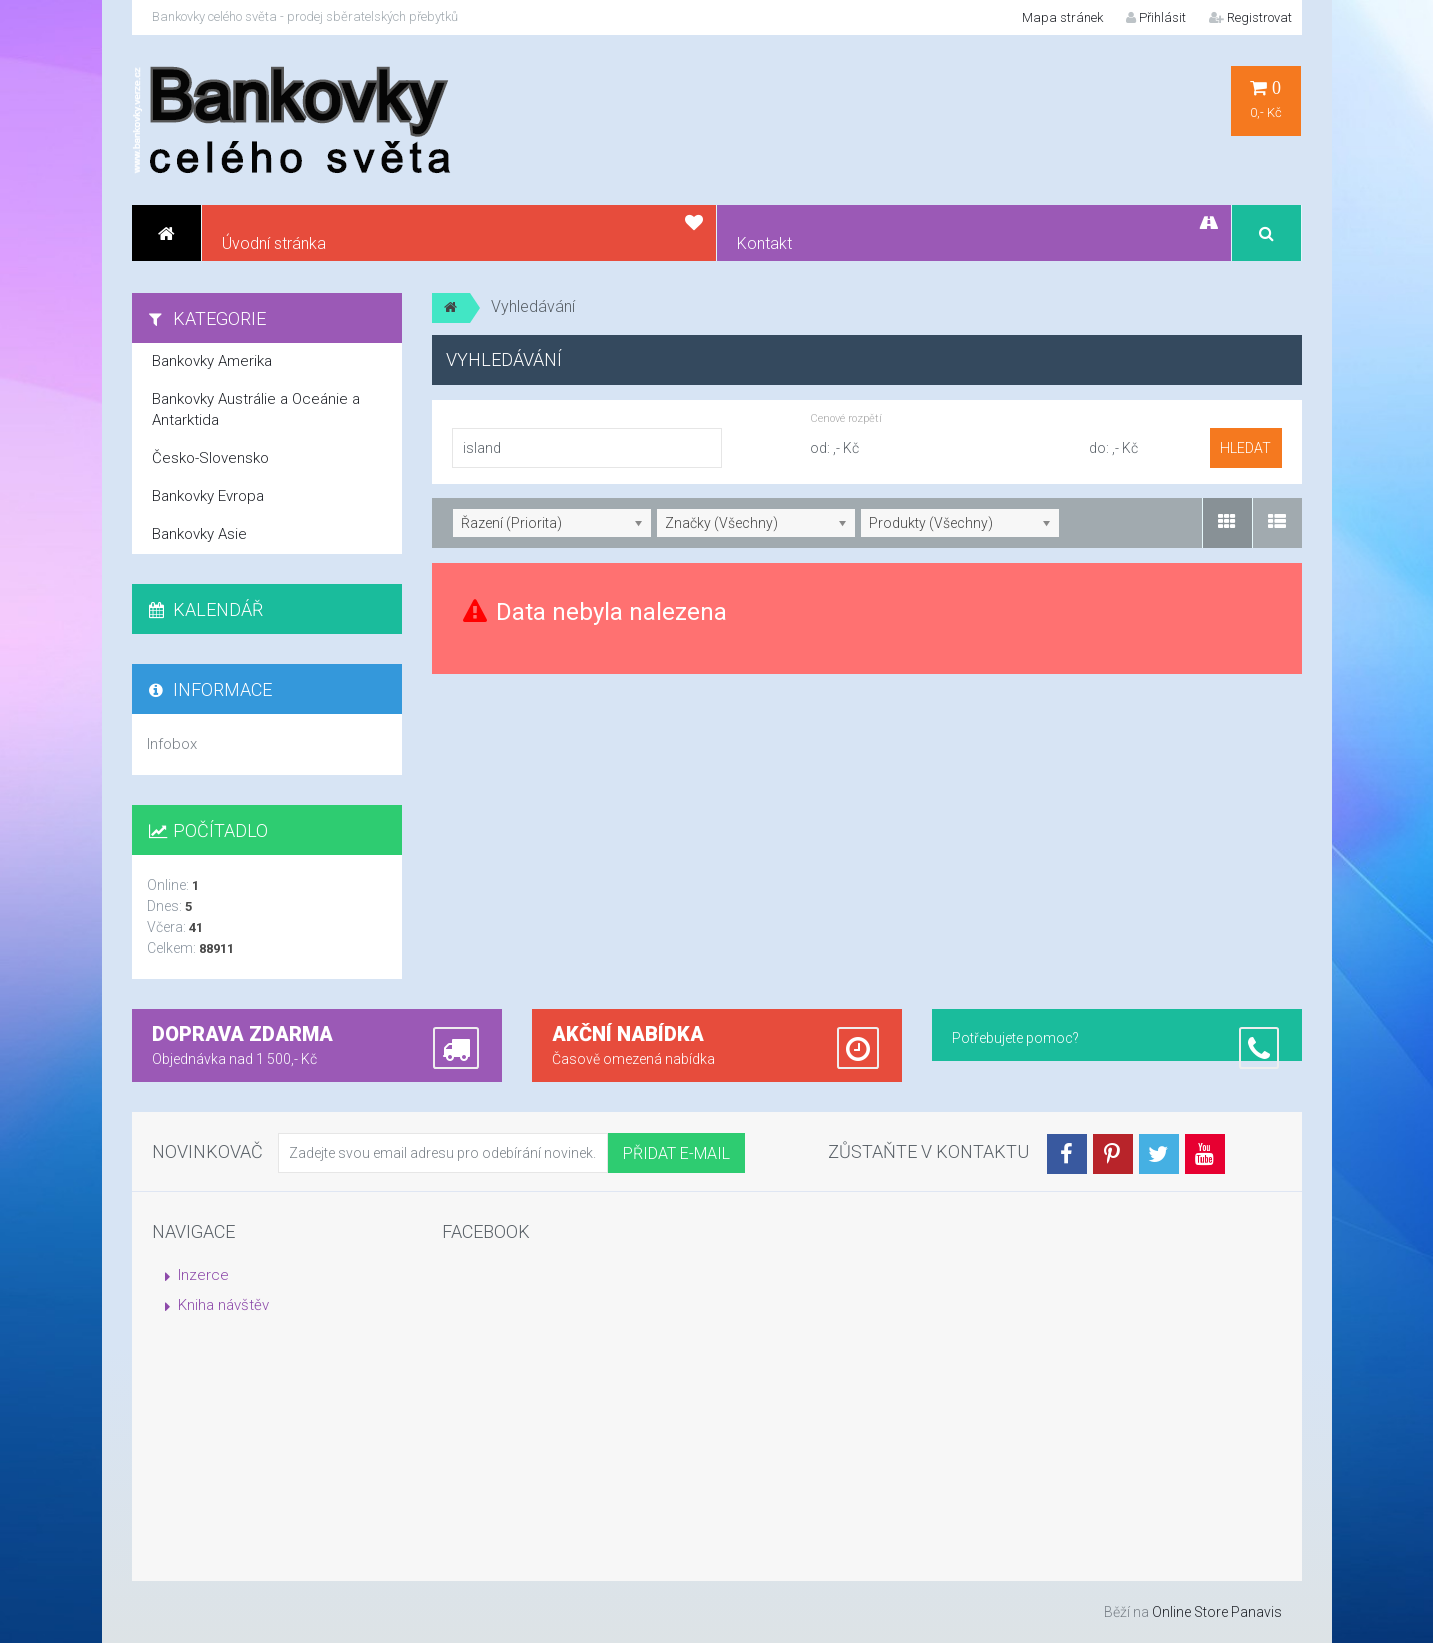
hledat (1245, 448)
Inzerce (203, 1275)
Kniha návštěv (223, 1305)
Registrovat (1250, 17)
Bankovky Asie (199, 534)
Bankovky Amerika (212, 361)
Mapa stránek (1062, 17)
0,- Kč (1266, 99)
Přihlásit (1156, 17)
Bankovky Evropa (208, 496)
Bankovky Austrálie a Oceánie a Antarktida (256, 409)
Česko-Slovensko (210, 458)
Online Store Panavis (1217, 1612)
